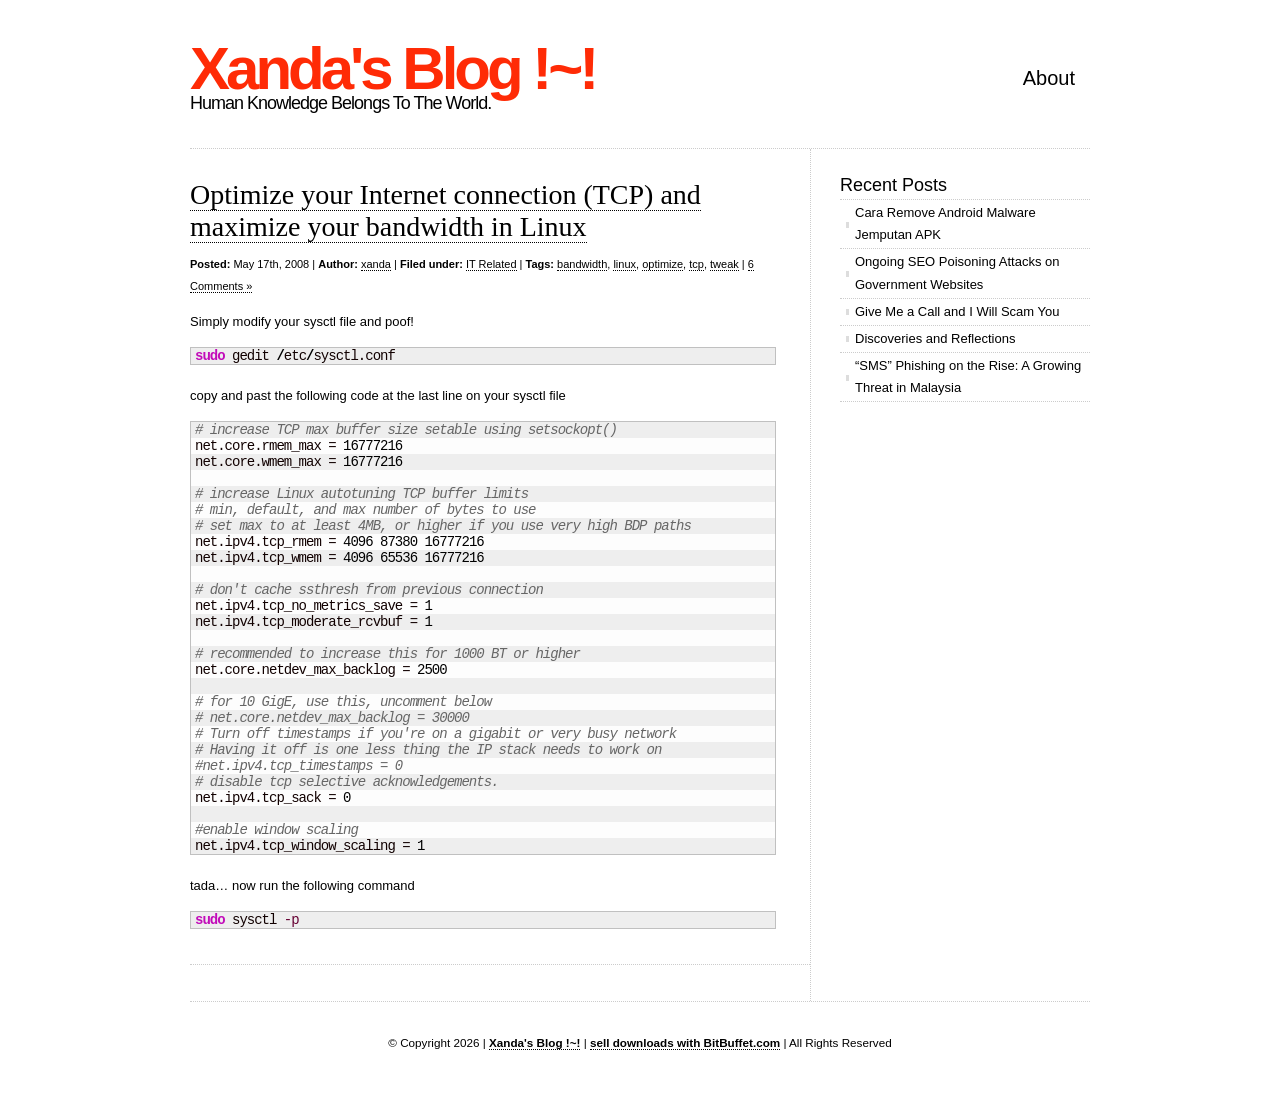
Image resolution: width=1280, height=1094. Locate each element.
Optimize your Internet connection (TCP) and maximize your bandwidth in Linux (445, 210)
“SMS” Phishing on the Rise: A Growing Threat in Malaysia (968, 376)
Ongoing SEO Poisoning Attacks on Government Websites (957, 272)
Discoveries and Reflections (935, 338)
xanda (376, 264)
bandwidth (582, 264)
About (1049, 78)
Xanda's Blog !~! (392, 68)
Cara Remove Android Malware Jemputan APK (945, 223)
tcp (696, 264)
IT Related (491, 264)
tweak (724, 264)
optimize (662, 264)
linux (624, 264)
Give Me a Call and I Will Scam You (957, 311)
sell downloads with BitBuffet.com (685, 1042)
